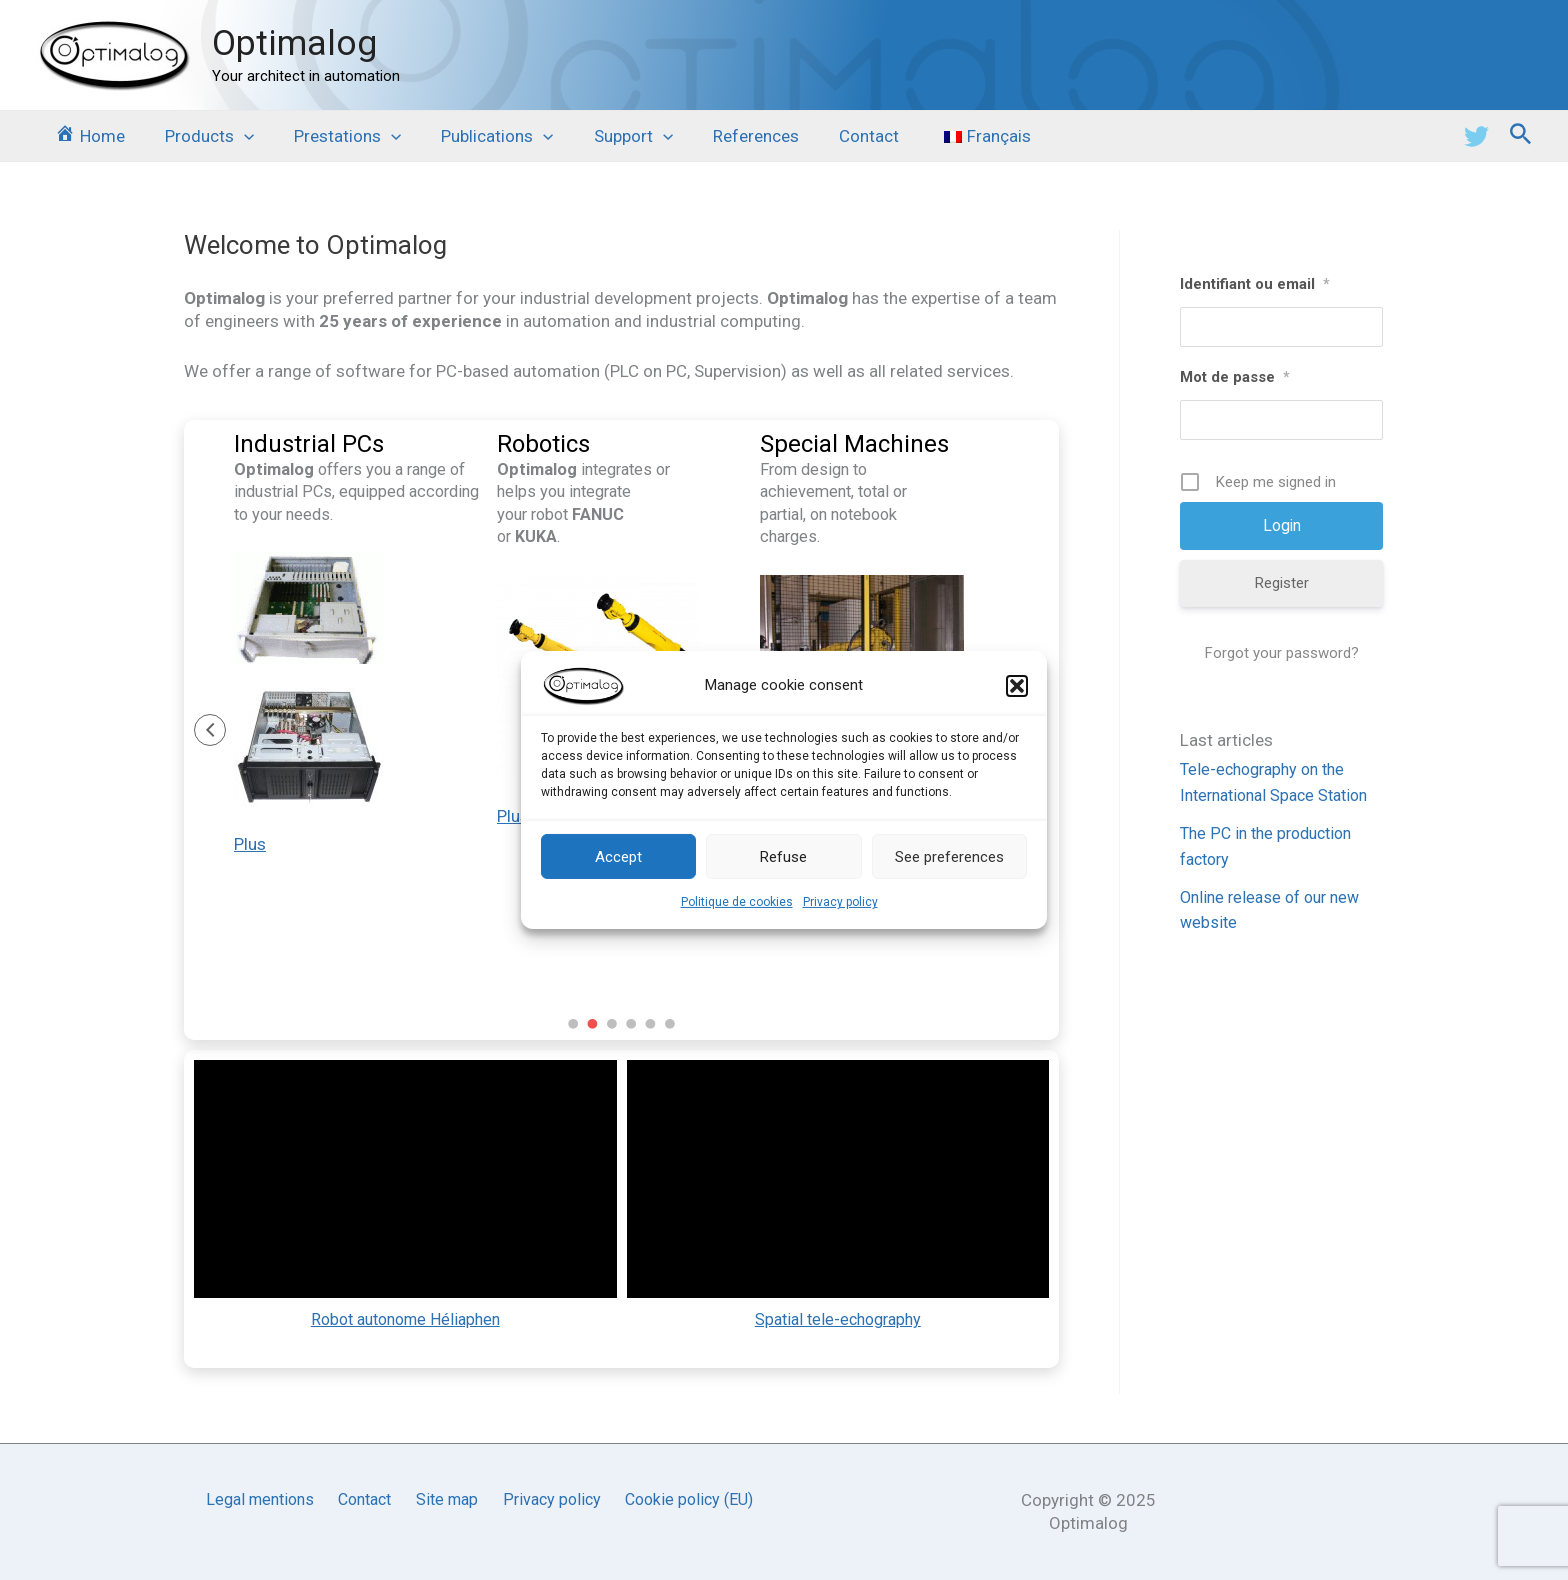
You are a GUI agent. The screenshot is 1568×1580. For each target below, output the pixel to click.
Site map (449, 1500)
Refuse (783, 856)
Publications (476, 136)
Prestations (332, 136)
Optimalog (294, 43)
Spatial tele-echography (837, 1325)
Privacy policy (840, 902)
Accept (618, 856)
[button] (1017, 686)
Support (606, 136)
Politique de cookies (737, 902)
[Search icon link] (1521, 136)
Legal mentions (264, 1500)
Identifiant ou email (1255, 284)
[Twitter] (1476, 136)
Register (1282, 584)
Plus (250, 849)
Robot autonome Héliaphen (405, 1325)
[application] (235, 136)
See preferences (949, 856)
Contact (830, 136)
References (723, 136)
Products (200, 136)
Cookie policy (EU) (686, 1500)
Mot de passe (1235, 377)
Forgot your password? (1282, 654)
